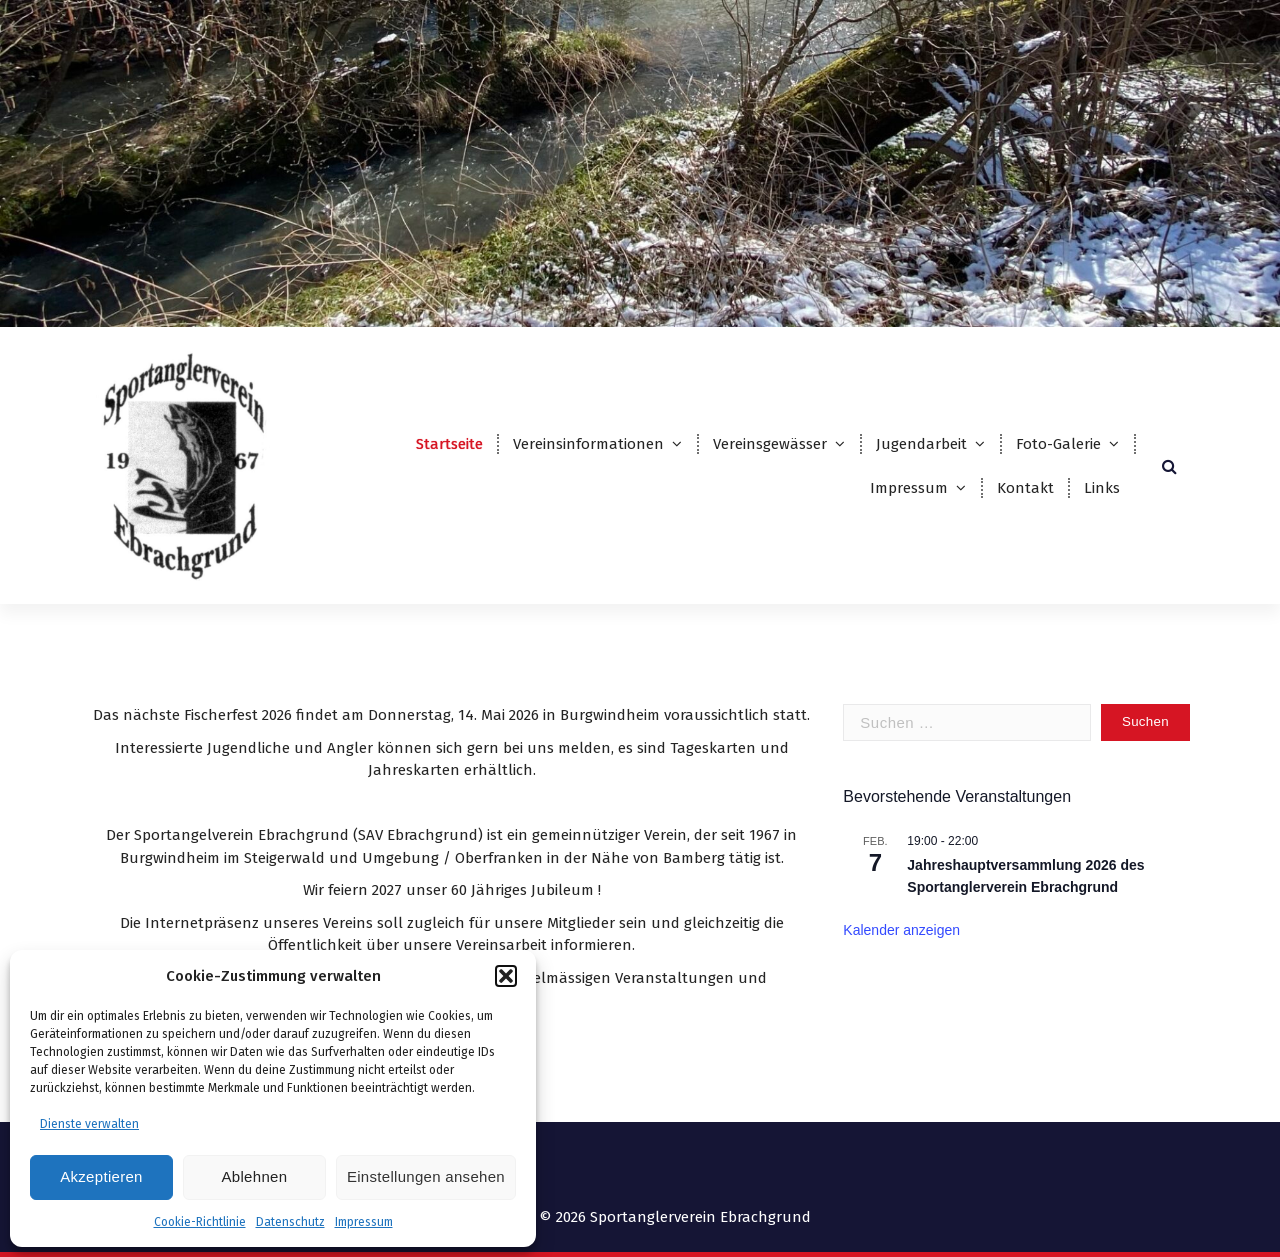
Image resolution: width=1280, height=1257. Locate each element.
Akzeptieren (101, 1176)
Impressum (364, 1222)
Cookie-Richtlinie (200, 1222)
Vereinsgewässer (770, 444)
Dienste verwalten (89, 1124)
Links (1102, 488)
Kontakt (1025, 488)
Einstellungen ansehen (426, 1176)
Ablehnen (255, 1176)
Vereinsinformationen (588, 444)
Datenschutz (290, 1222)
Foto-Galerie (1058, 444)
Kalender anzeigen (901, 930)
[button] (506, 976)
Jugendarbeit (921, 444)
